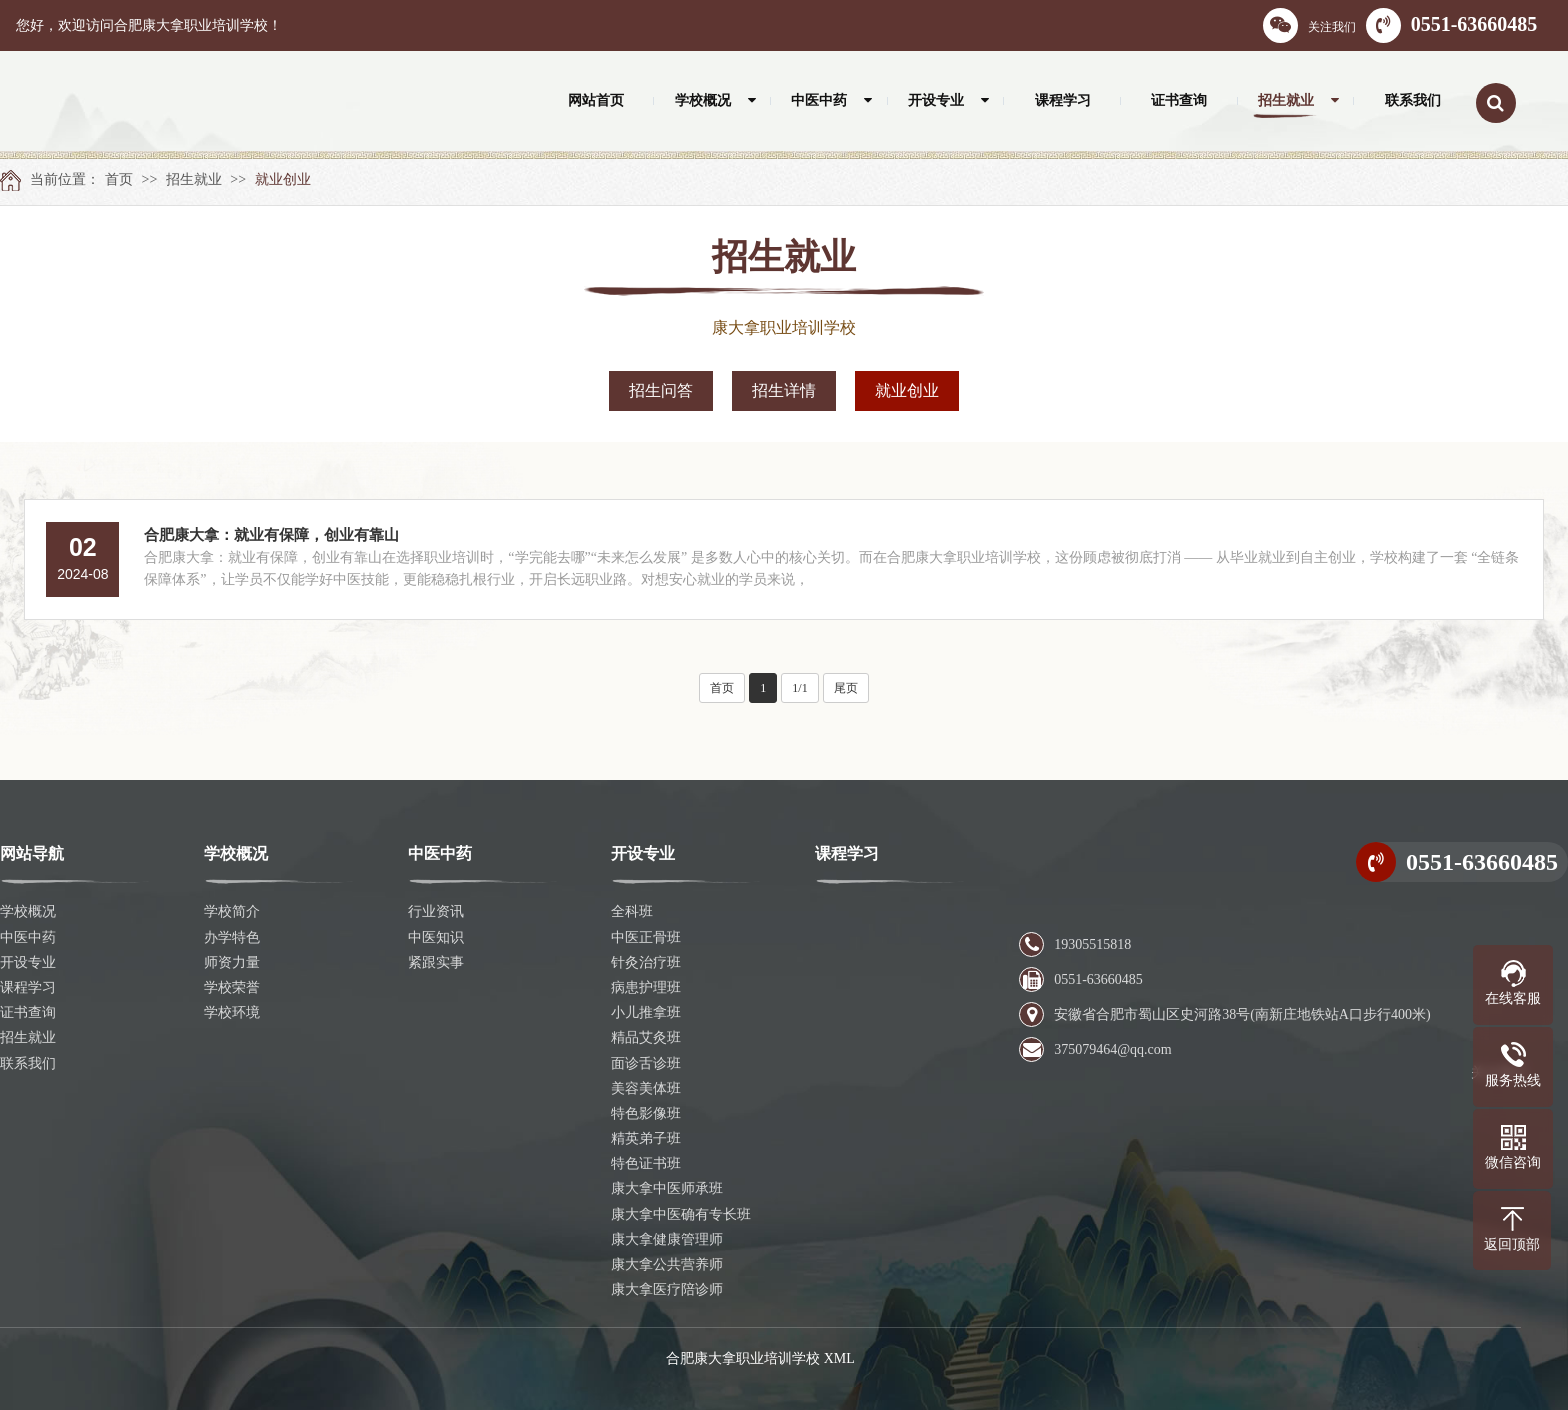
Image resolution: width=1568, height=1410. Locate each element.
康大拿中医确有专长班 (681, 1214)
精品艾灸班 (646, 1037)
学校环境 (232, 1012)
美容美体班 (646, 1088)
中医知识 (436, 937)
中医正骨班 (646, 937)
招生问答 (661, 390)
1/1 (799, 688)
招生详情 (784, 390)
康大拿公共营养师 (667, 1264)
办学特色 (232, 937)
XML (839, 1358)
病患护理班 (646, 987)
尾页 (846, 688)
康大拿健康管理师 (667, 1239)
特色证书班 (646, 1163)
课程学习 (28, 987)
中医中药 (28, 937)
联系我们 (28, 1063)
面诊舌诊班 (646, 1063)
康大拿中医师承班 (667, 1188)
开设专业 (28, 962)
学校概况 (28, 911)
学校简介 (232, 911)
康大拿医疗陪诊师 (667, 1289)
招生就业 (194, 179)
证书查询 (28, 1012)
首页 (119, 179)
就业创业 (283, 179)
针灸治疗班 (646, 962)
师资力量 (232, 962)
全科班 (632, 911)
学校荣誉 (232, 987)
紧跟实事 (436, 962)
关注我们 (1309, 25)
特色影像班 (646, 1113)
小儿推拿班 (646, 1012)
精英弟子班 (646, 1138)
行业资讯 (436, 911)
